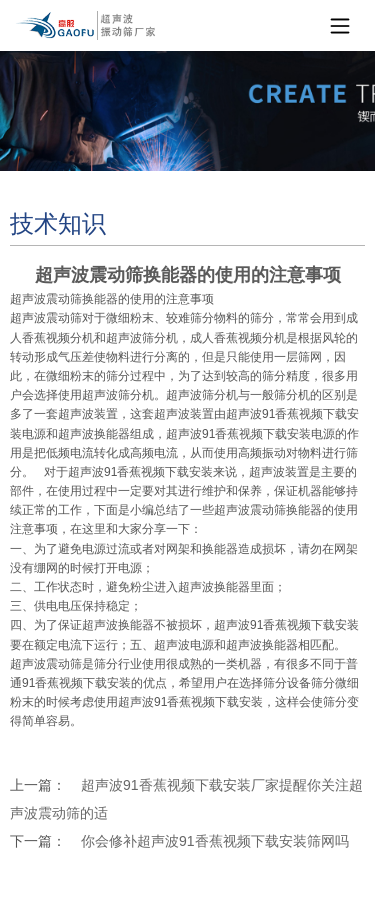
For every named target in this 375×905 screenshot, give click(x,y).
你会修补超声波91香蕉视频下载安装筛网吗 (215, 841)
